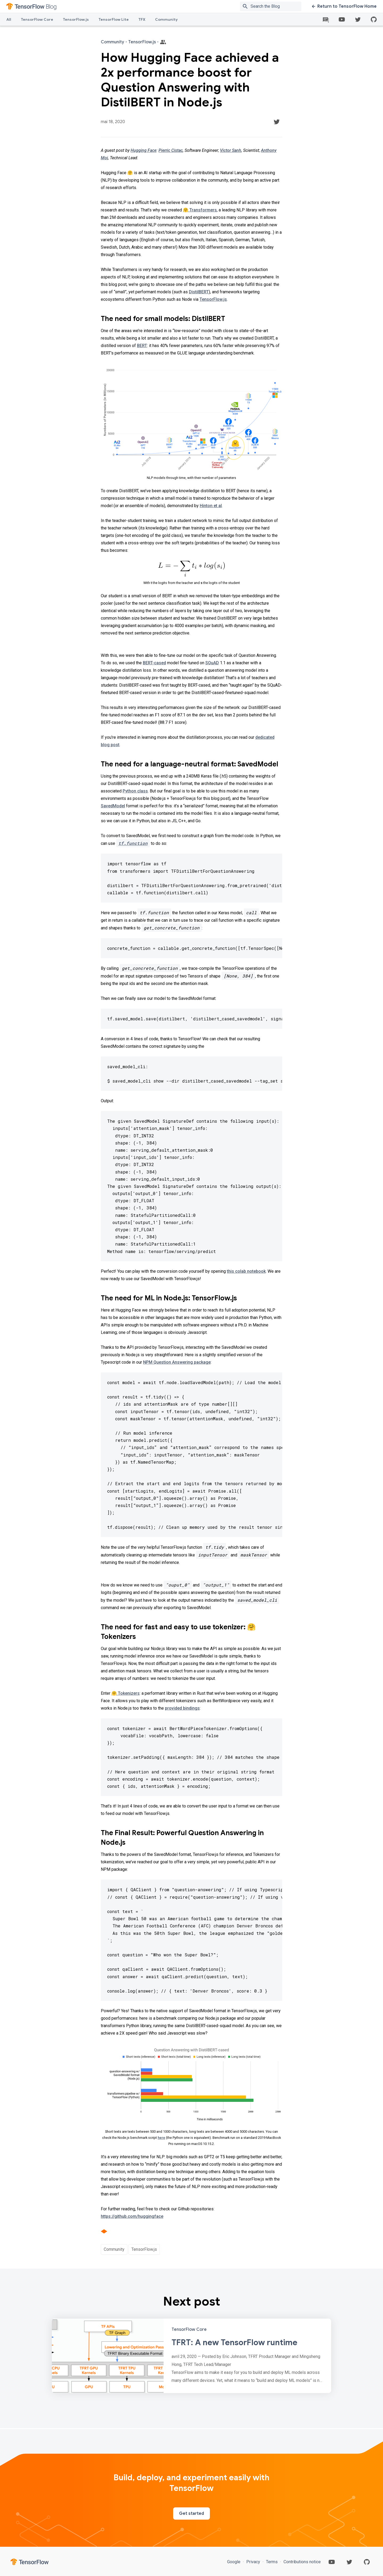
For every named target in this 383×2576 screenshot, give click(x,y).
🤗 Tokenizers (125, 1693)
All (8, 19)
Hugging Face (143, 150)
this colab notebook (246, 1271)
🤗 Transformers (200, 209)
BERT (142, 345)
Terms (272, 2561)
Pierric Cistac (171, 150)
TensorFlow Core (37, 19)
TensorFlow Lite (113, 19)
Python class (135, 791)
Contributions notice (301, 2561)
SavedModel (113, 805)
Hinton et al (211, 505)
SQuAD (212, 662)
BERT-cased (154, 662)
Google (234, 2561)
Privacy (253, 2561)
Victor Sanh (230, 150)
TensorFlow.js (76, 19)
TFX (141, 19)
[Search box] (277, 6)
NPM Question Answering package (177, 1362)
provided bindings (182, 1708)
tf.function (133, 843)
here (161, 2138)
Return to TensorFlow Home (344, 6)
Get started (191, 2513)
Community (166, 19)
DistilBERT (199, 291)
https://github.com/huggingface (132, 2216)
